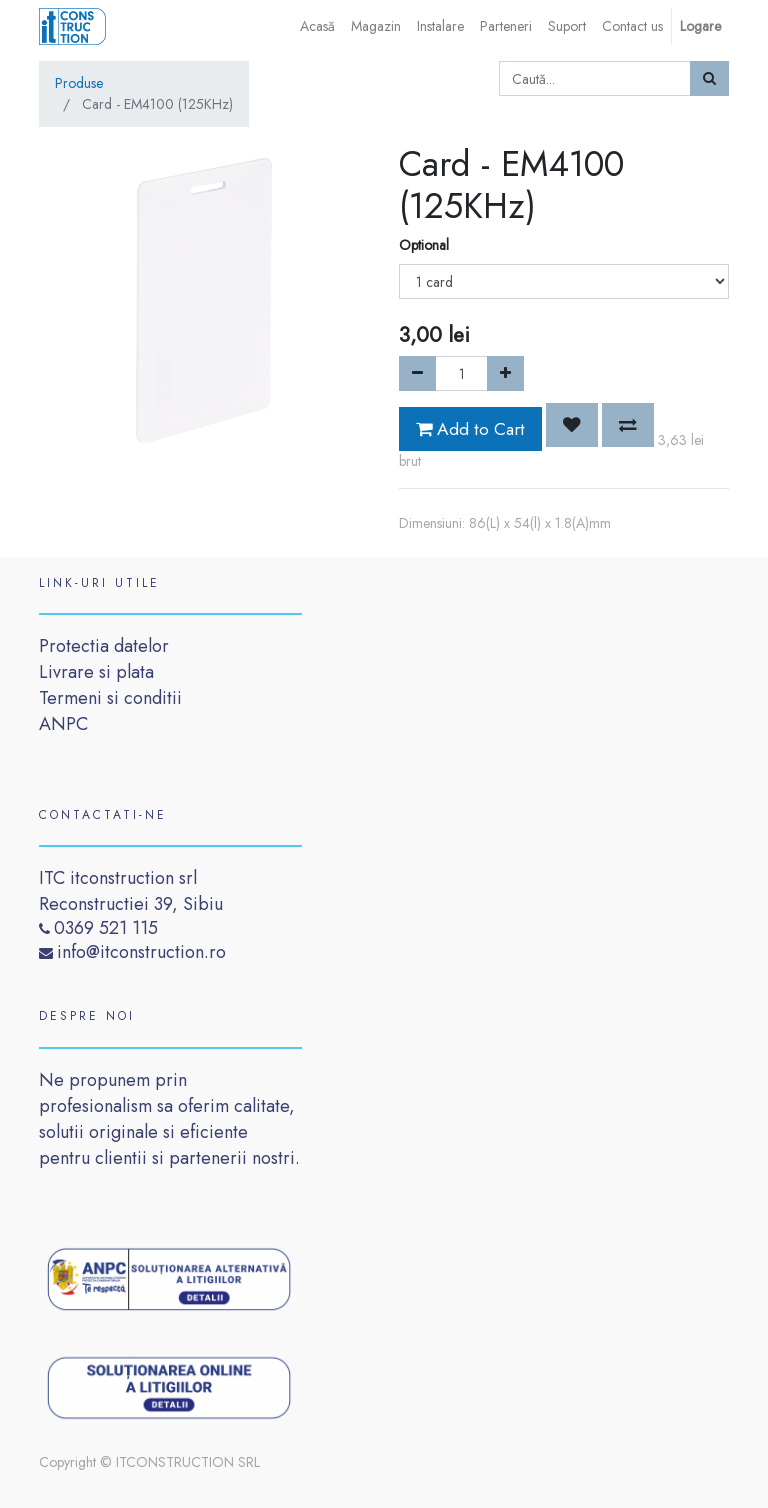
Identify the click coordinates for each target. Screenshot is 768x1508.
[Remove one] (417, 373)
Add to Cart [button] (470, 429)
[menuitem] (317, 26)
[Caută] (709, 78)
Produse (79, 83)
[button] (572, 425)
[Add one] (505, 373)
